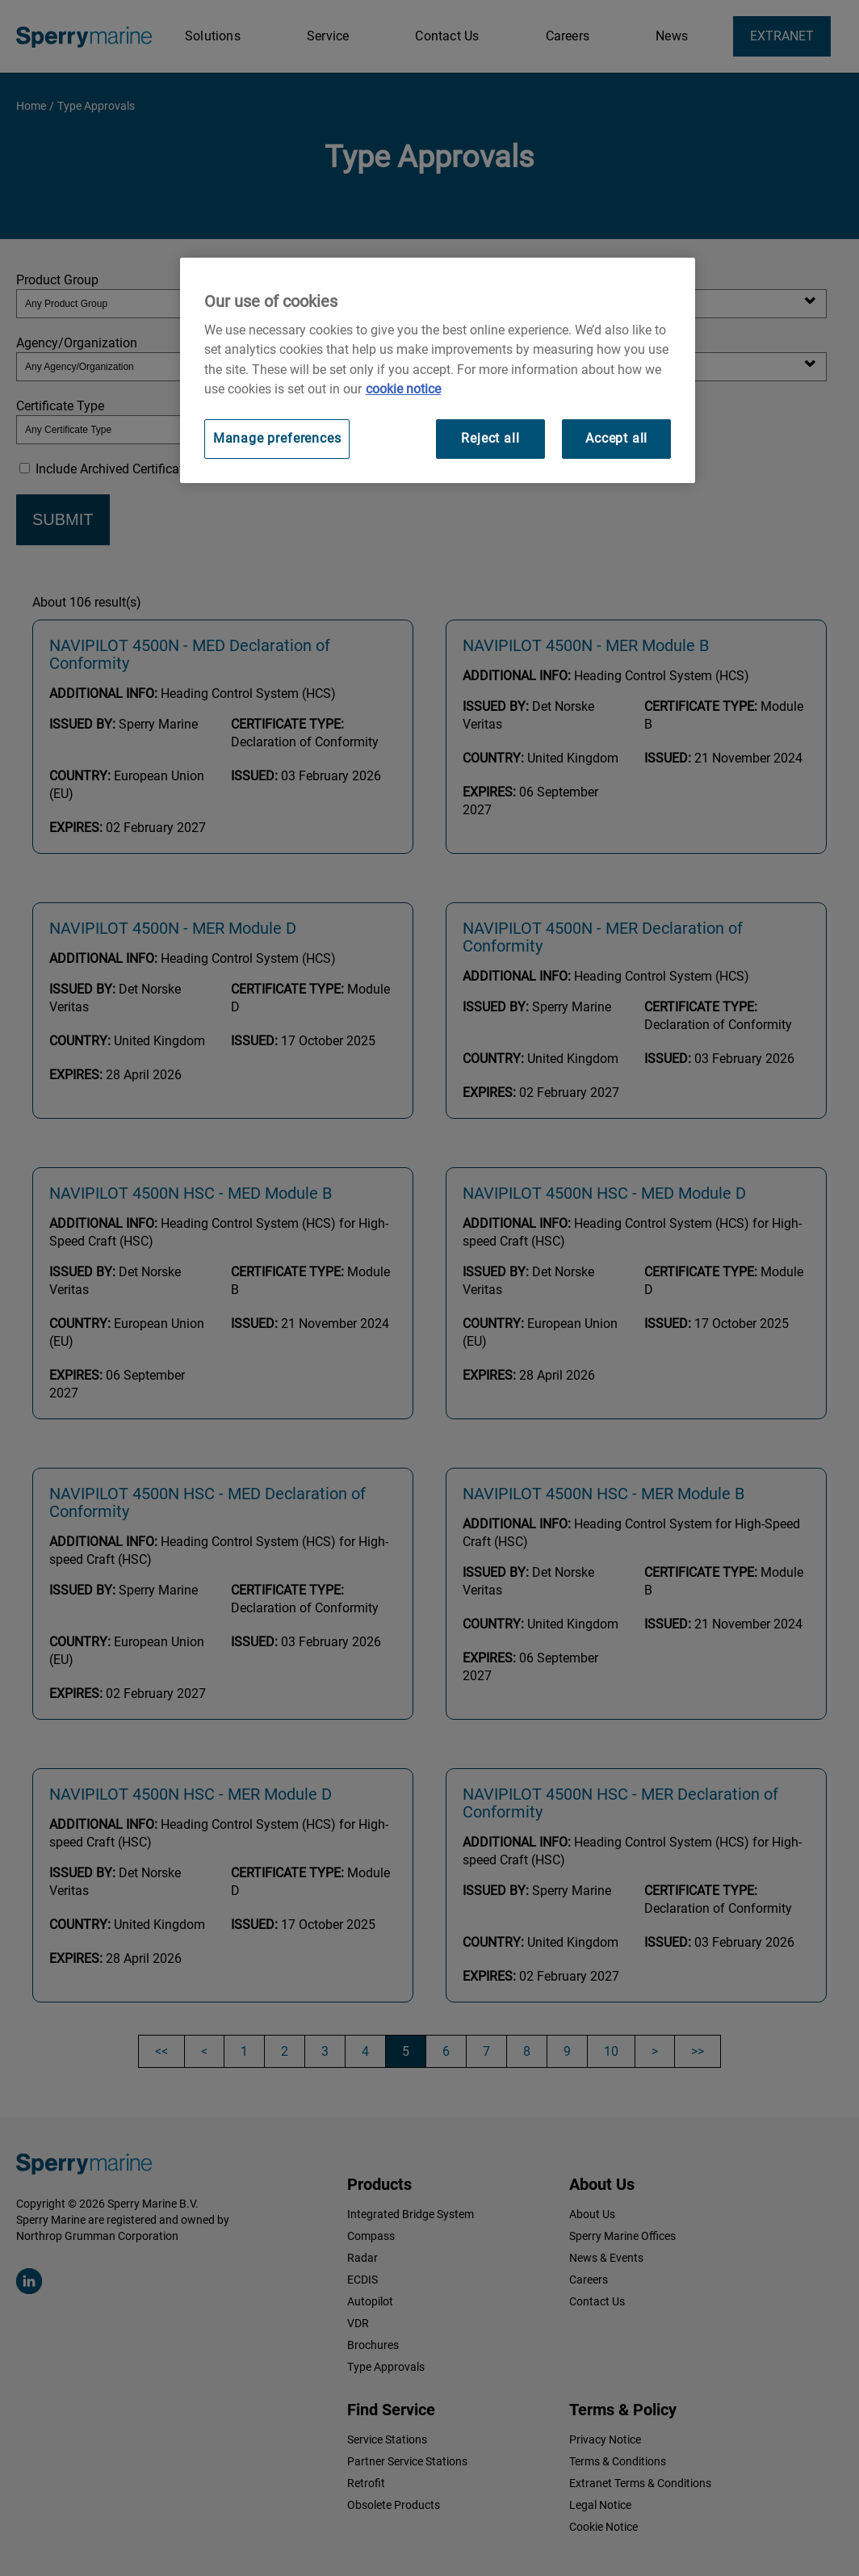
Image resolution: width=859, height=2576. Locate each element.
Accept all (616, 438)
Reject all (490, 438)
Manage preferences (277, 438)
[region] (437, 370)
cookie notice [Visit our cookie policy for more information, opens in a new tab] (403, 389)
